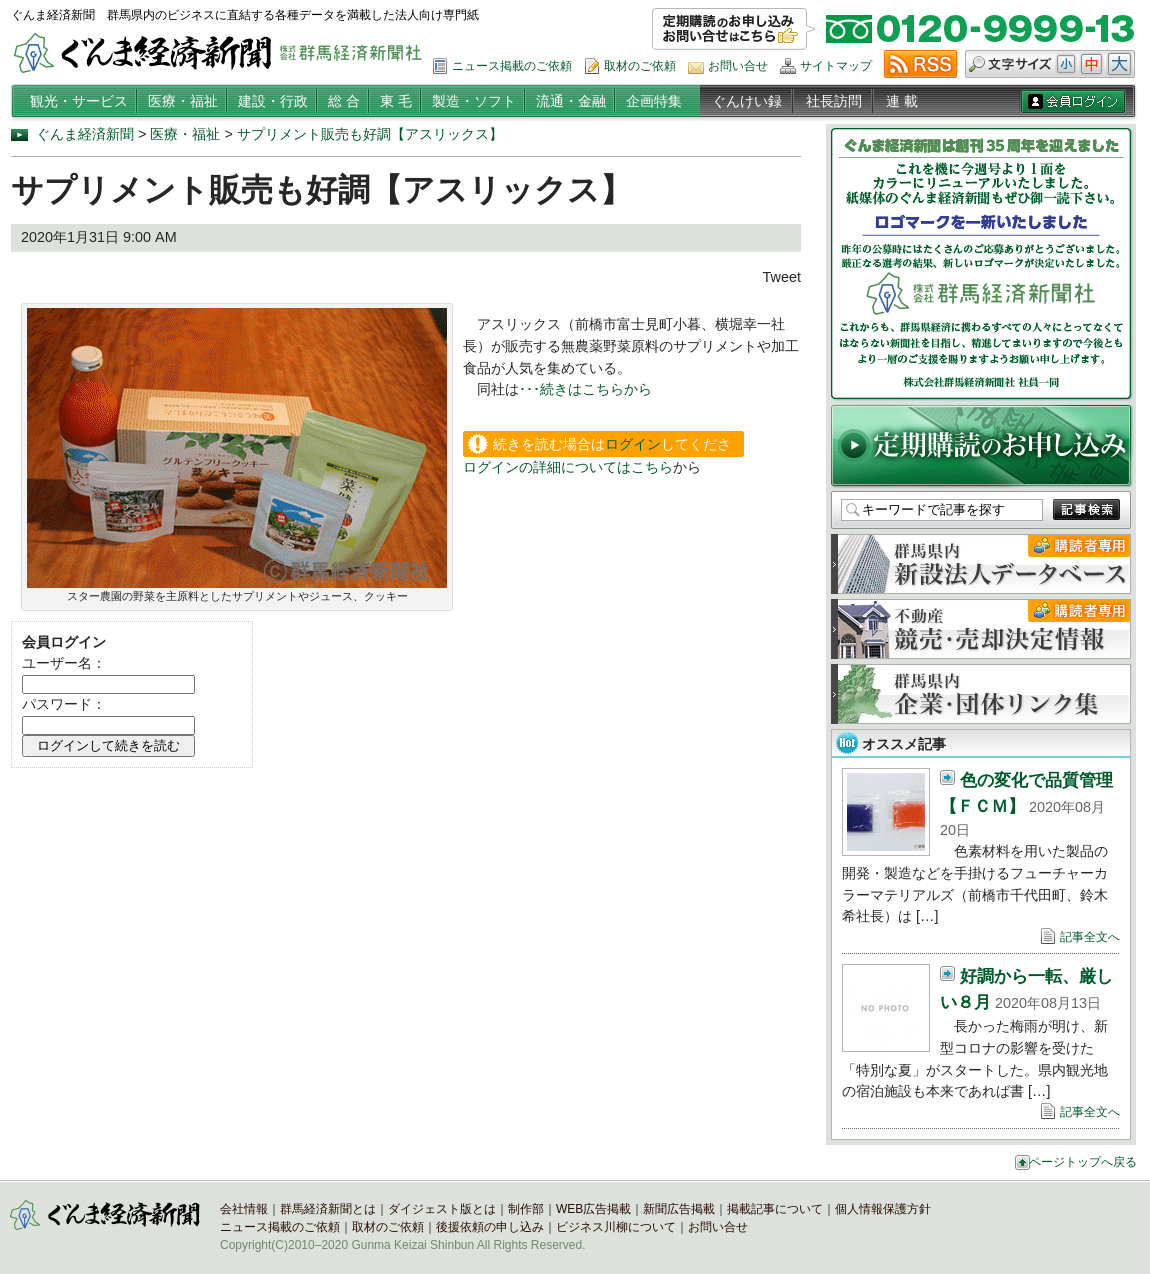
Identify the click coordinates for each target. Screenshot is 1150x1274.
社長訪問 (834, 101)
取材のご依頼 (640, 66)
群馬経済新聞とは (328, 1209)
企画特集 (654, 101)
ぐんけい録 (747, 101)
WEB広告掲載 (593, 1209)
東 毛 (396, 101)
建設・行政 (273, 101)
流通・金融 (571, 101)
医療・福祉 (183, 101)
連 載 (902, 101)
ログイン (633, 444)
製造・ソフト (474, 101)
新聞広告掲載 (679, 1209)
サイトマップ (836, 66)
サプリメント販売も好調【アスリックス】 (370, 134)
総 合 (344, 101)
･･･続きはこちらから (585, 389)
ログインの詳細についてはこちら (568, 467)
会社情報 (244, 1209)
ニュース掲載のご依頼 (512, 66)
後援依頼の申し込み (490, 1227)
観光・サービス (79, 101)
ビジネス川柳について (616, 1227)
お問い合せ (738, 66)
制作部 (526, 1209)
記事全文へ (1090, 937)
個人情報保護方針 (883, 1209)
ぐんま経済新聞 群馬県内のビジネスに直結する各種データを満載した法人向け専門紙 (245, 15)
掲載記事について (775, 1209)
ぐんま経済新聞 (85, 134)
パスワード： (64, 704)
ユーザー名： (64, 663)
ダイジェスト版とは (442, 1209)
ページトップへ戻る (1083, 1162)
